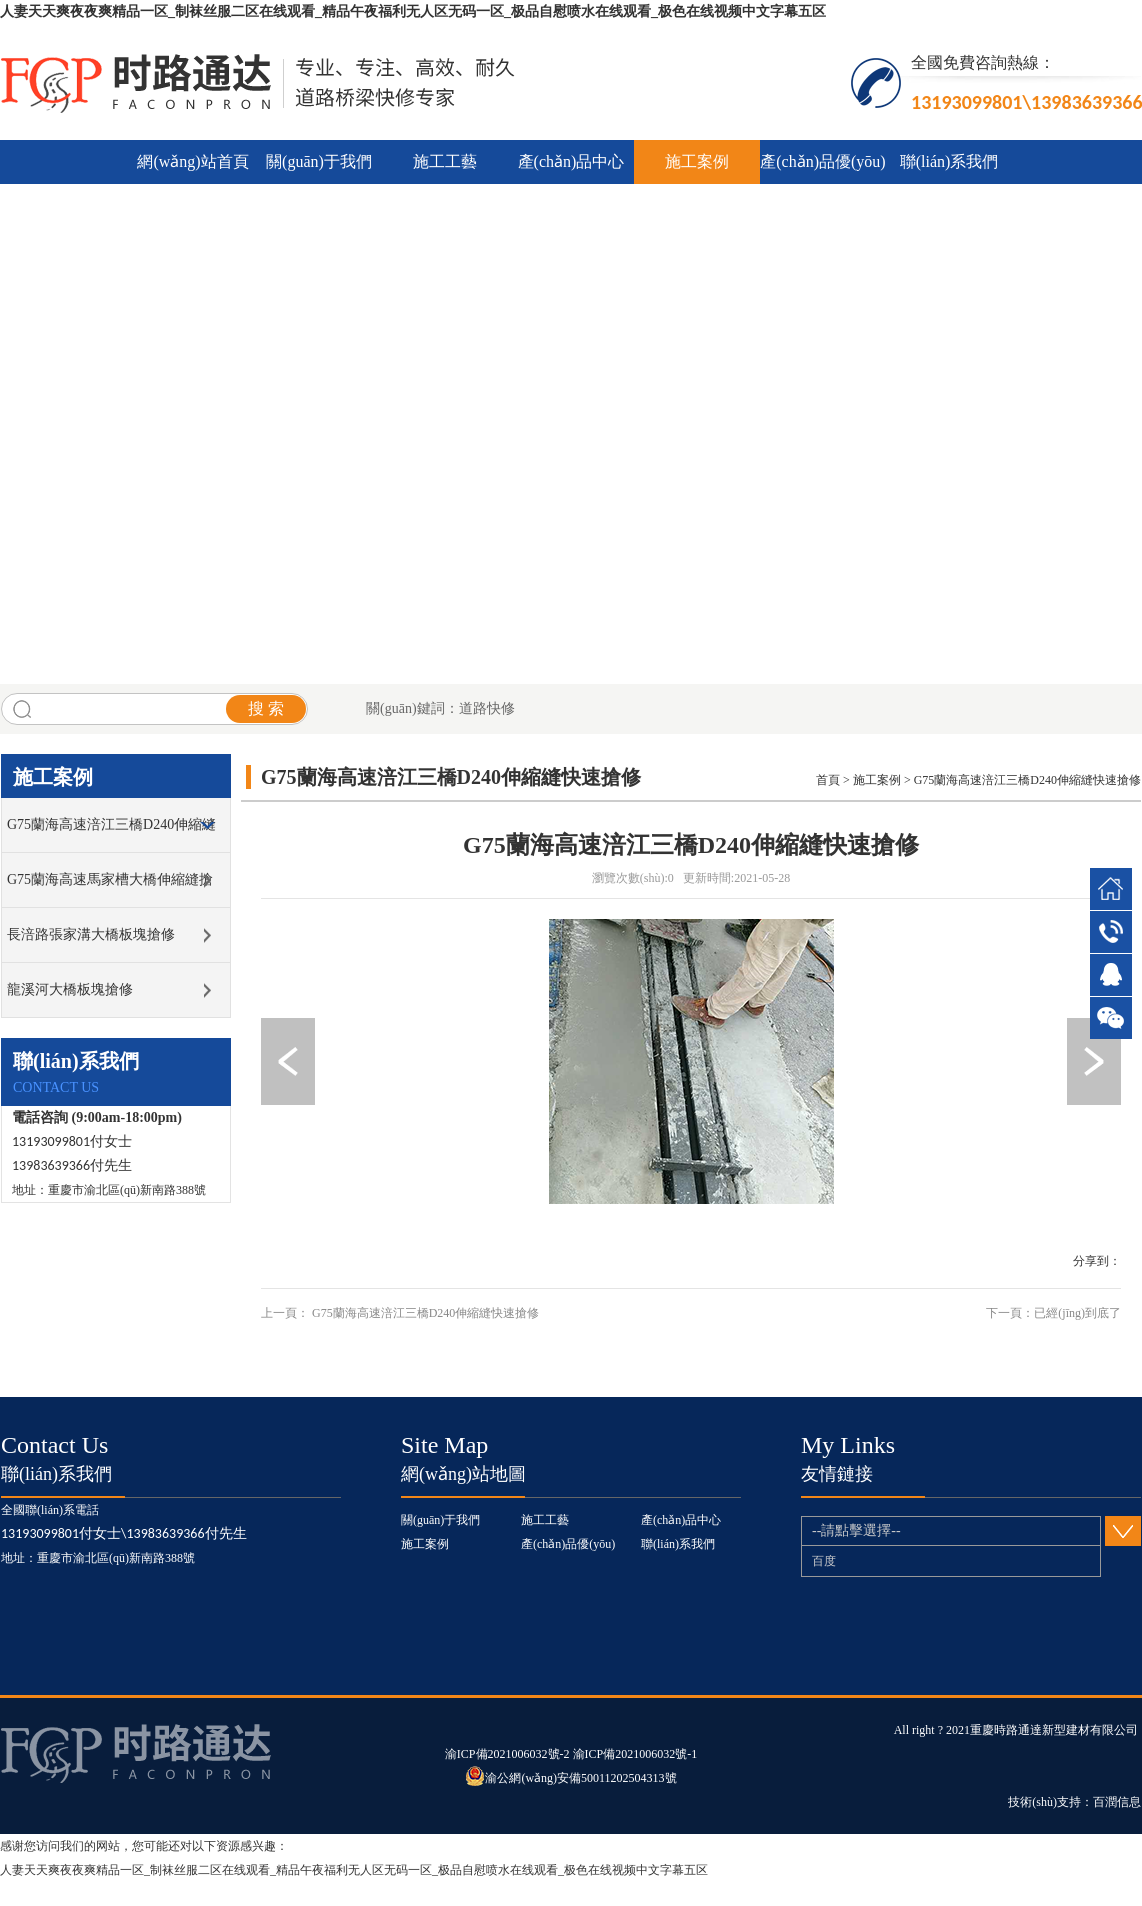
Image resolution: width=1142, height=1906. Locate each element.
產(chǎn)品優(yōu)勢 (822, 168)
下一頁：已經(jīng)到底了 (1053, 1313)
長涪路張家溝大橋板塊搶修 (91, 934)
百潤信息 (1117, 1802)
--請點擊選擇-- (956, 1531)
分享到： (1097, 1261)
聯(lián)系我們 (949, 161)
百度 (824, 1561)
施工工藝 (445, 161)
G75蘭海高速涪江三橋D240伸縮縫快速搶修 (111, 834)
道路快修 (487, 708)
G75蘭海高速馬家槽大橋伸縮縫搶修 (110, 889)
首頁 (828, 780)
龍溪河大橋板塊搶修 (70, 989)
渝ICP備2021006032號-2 (509, 1754)
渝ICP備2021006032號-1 (635, 1754)
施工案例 (697, 161)
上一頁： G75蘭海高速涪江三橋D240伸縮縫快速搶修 (400, 1313)
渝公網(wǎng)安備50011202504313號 (570, 1778)
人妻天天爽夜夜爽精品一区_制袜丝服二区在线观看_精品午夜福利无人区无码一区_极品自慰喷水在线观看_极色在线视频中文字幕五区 (413, 11)
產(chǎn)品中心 (571, 161)
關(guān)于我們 (319, 161)
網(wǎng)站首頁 (192, 161)
